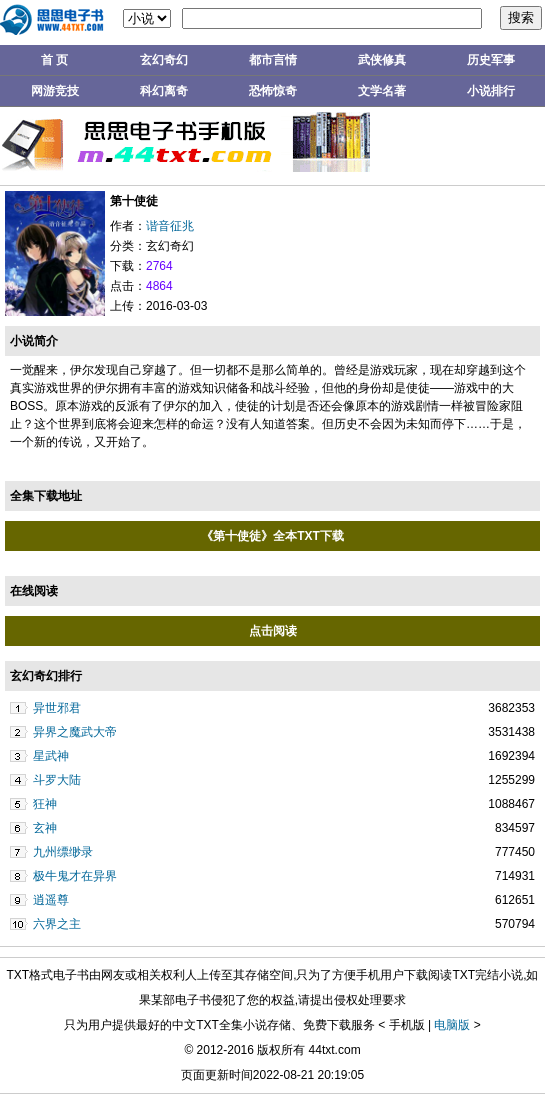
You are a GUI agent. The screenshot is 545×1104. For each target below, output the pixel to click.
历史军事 (491, 60)
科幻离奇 (164, 91)
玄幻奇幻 (164, 60)
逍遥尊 (51, 900)
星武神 (51, 756)
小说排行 (491, 91)
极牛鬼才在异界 (75, 876)
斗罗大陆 (57, 780)
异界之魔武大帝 (75, 732)
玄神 (45, 828)
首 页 (54, 60)
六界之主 (57, 924)
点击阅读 (273, 631)
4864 (159, 286)
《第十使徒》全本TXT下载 (272, 536)
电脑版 (452, 1025)
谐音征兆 (170, 226)
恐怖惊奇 (273, 91)
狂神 (45, 804)
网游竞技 (55, 91)
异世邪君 (57, 708)
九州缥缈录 (63, 852)
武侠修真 (382, 60)
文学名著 (382, 91)
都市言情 (273, 60)
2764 (159, 266)
